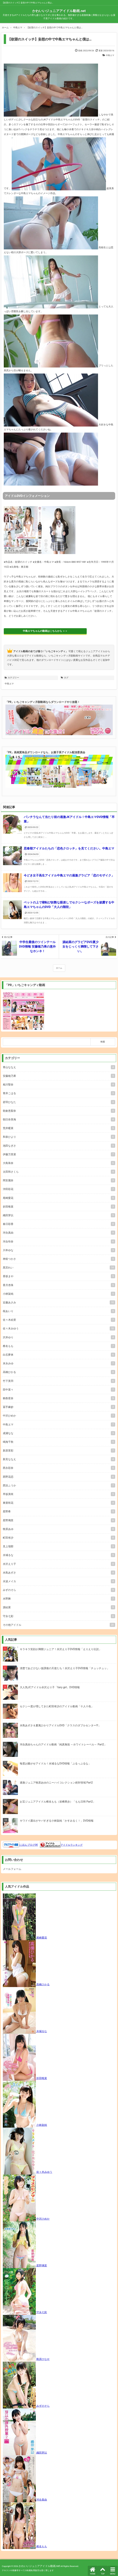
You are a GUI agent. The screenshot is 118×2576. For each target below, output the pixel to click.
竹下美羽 (58, 1381)
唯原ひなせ (26, 2359)
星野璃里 (58, 1520)
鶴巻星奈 (58, 1398)
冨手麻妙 (58, 1407)
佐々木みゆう (58, 1328)
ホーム (59, 968)
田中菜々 (58, 1389)
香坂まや (58, 1276)
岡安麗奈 (58, 1180)
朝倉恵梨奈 (58, 1111)
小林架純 (58, 1293)
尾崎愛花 (58, 1198)
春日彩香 (58, 1224)
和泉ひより (58, 1137)
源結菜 (58, 1607)
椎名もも (58, 1346)
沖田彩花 (58, 1189)
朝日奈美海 (58, 1119)
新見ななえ (58, 1459)
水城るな (58, 1555)
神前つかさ (58, 1259)
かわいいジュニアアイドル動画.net (59, 11)
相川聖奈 (58, 1084)
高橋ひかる (58, 1372)
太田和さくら (58, 1171)
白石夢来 (58, 1354)
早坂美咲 (58, 1494)
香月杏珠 (58, 1285)
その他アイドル (58, 1625)
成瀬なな (58, 1433)
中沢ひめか (58, 1415)
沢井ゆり (58, 1337)
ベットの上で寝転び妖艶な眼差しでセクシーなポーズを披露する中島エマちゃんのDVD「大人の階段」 (69, 905)
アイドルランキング (72, 1844)
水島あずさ (58, 1572)
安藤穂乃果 (58, 1076)
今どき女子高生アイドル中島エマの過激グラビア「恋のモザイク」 (69, 875)
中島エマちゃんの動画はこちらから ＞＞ (45, 631)
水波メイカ (58, 1581)
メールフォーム (12, 1868)
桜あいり (58, 1311)
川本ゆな (58, 1250)
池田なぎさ (58, 1145)
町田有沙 (58, 1537)
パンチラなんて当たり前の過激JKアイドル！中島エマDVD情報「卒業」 (69, 819)
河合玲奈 (58, 1241)
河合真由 (58, 1232)
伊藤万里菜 (58, 1154)
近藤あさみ (58, 1302)
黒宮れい (58, 1267)
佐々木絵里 (58, 1320)
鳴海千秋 (58, 1442)
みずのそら (58, 1590)
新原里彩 (58, 1450)
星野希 (58, 1511)
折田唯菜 (58, 1206)
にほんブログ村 (20, 1844)
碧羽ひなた (58, 1102)
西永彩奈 (58, 1468)
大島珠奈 (58, 1163)
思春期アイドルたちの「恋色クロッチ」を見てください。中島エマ (69, 848)
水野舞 (58, 1598)
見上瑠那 (58, 1546)
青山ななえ (58, 1067)
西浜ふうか (58, 1485)
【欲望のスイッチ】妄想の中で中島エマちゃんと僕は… (49, 39)
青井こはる (58, 1093)
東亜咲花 (58, 1503)
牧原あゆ (58, 1529)
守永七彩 (58, 1616)
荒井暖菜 (58, 1128)
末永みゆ (58, 1363)
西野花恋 (58, 1476)
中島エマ (110, 55)
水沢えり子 (58, 1564)
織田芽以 (58, 1215)
